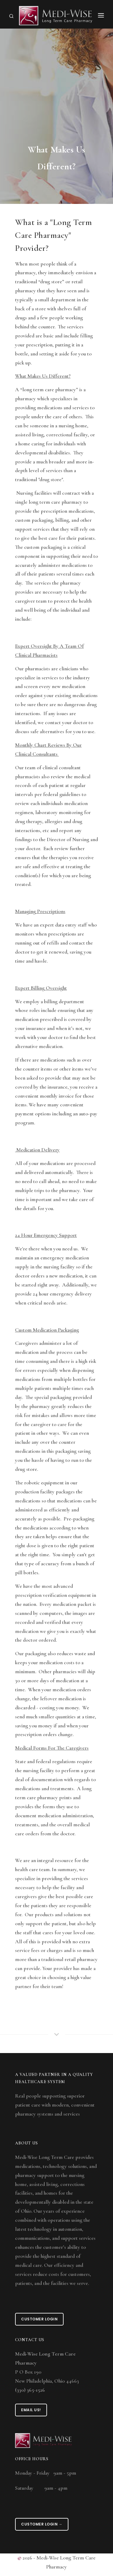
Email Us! (31, 2409)
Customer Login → (41, 2524)
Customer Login (39, 2319)
